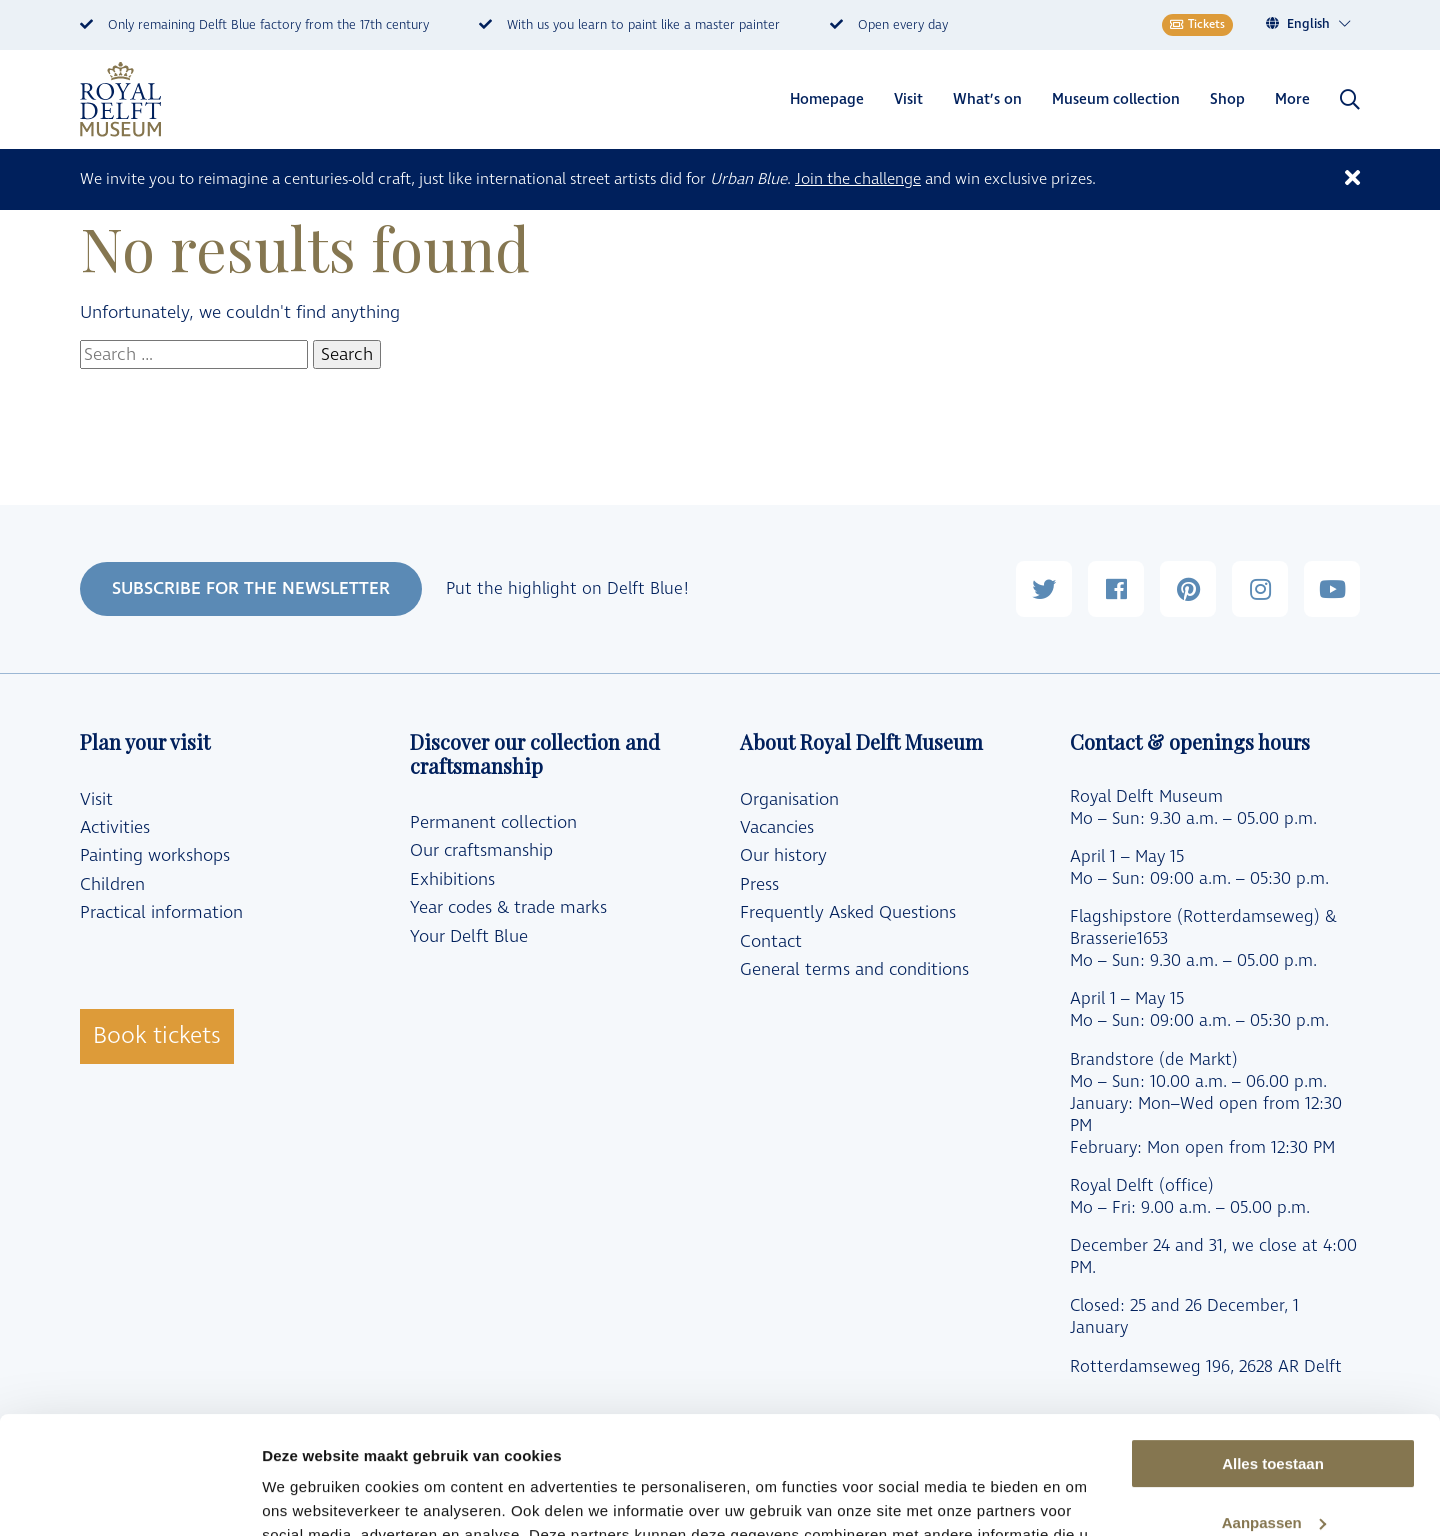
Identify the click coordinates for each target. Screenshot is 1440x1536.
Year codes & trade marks (508, 908)
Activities (115, 828)
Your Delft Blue (469, 937)
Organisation (789, 800)
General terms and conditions (854, 970)
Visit (908, 99)
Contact (771, 942)
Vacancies (777, 828)
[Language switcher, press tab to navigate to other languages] (1319, 24)
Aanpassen (1274, 1405)
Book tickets (157, 1036)
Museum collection (1116, 99)
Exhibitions (452, 880)
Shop (1227, 99)
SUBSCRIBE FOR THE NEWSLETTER (251, 588)
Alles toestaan (1273, 1346)
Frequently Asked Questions (848, 913)
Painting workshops (155, 856)
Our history (783, 856)
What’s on (987, 99)
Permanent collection (493, 823)
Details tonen (309, 1496)
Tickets (1197, 24)
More (1292, 99)
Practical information (161, 913)
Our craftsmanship (481, 851)
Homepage (827, 99)
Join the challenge (858, 179)
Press (759, 885)
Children (112, 885)
